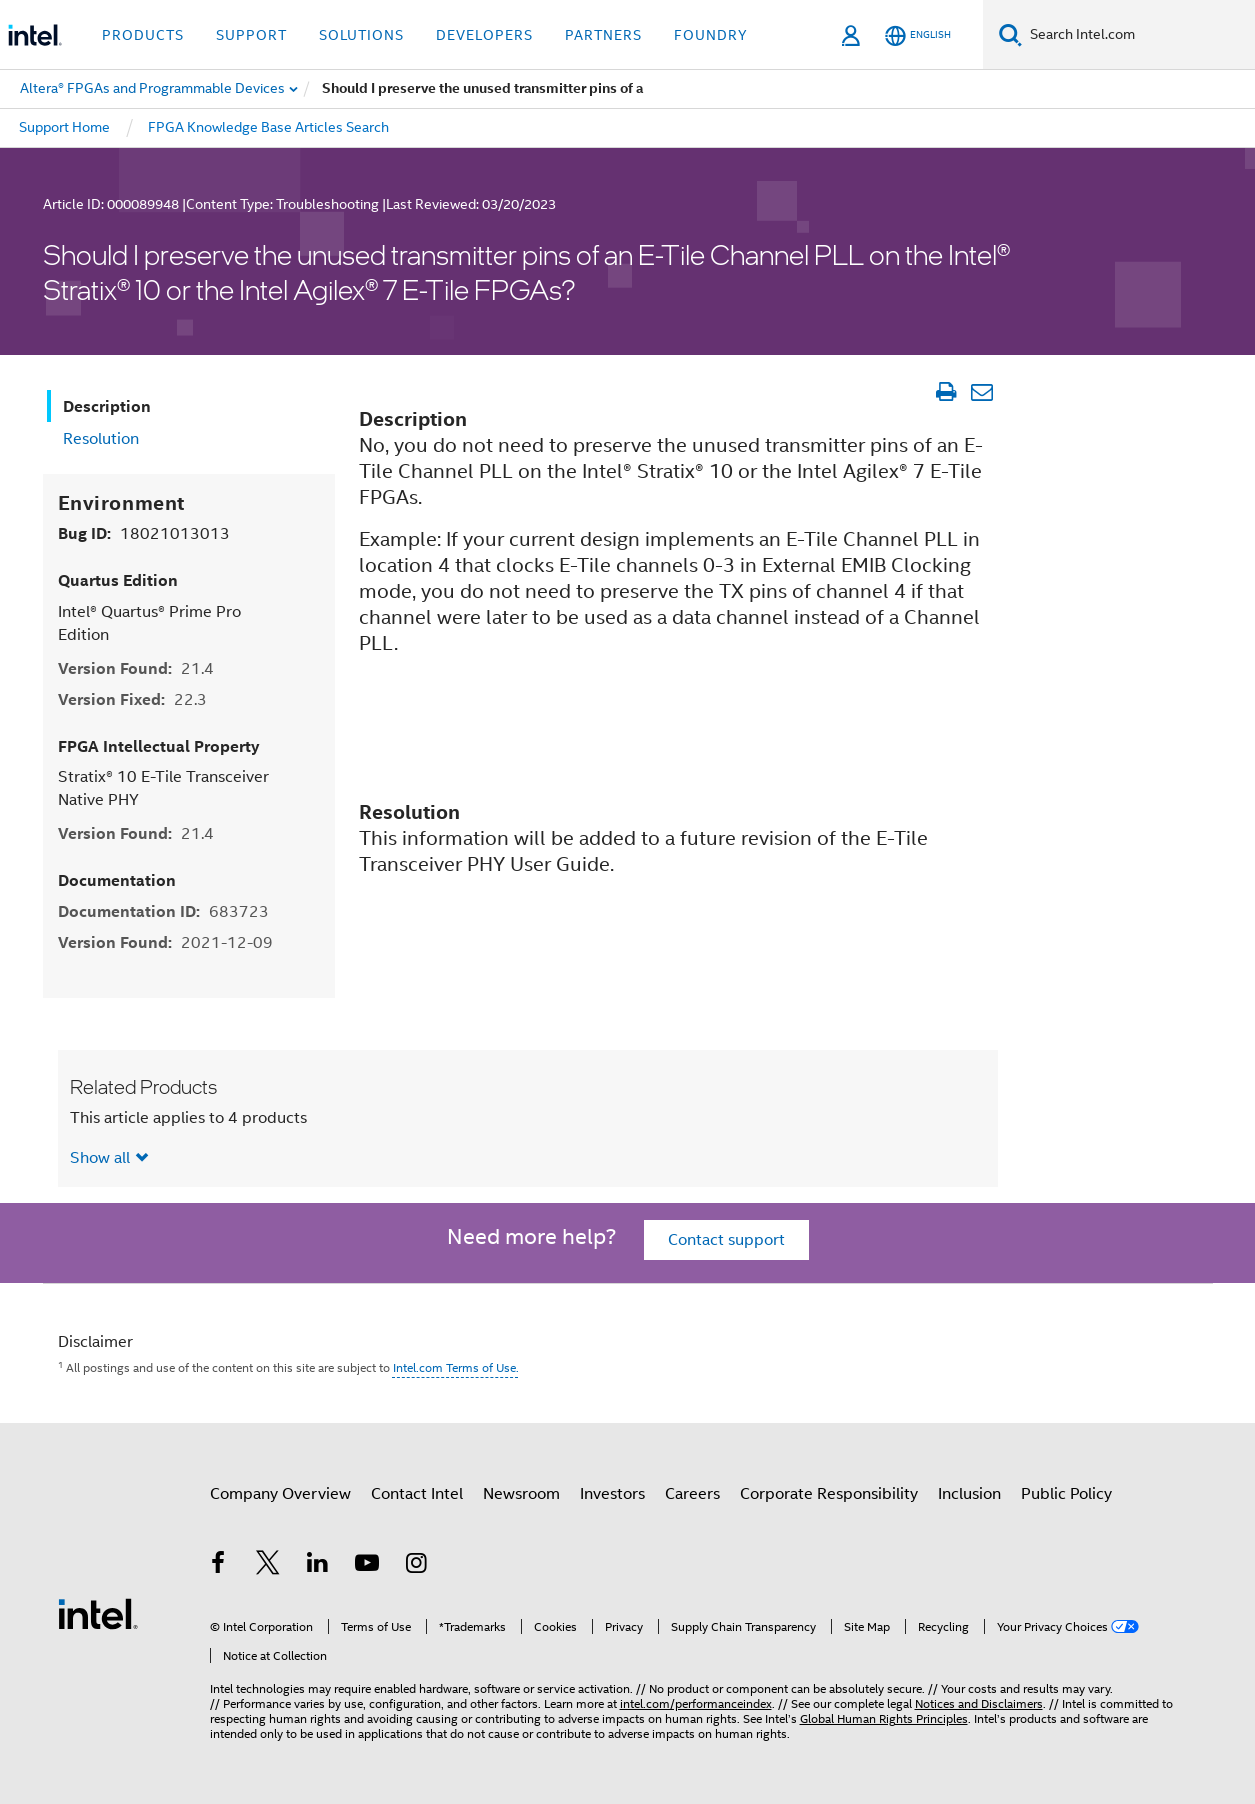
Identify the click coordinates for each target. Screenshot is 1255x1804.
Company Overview (280, 1494)
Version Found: (136, 668)
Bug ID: (144, 533)
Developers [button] (484, 35)
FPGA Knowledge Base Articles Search (268, 127)
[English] (918, 35)
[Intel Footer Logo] (98, 1613)
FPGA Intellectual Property (159, 746)
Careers (692, 1494)
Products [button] (143, 35)
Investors (612, 1494)
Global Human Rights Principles (884, 1718)
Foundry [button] (711, 35)
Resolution (101, 439)
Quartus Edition (118, 580)
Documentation (117, 880)
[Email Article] (982, 392)
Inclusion (969, 1494)
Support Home (64, 127)
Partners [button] (603, 35)
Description (107, 406)
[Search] (1010, 34)
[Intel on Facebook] (219, 1566)
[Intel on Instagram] (417, 1566)
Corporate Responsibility (829, 1494)
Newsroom (521, 1494)
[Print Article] (946, 392)
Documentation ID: (163, 911)
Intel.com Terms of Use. (456, 1367)
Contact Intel (417, 1494)
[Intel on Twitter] (268, 1566)
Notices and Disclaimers (979, 1703)
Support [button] (251, 35)
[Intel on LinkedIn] (318, 1566)
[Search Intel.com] (1138, 35)
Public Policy (1066, 1494)
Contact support (726, 1240)
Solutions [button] (361, 35)
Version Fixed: (132, 699)
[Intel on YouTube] (367, 1566)
